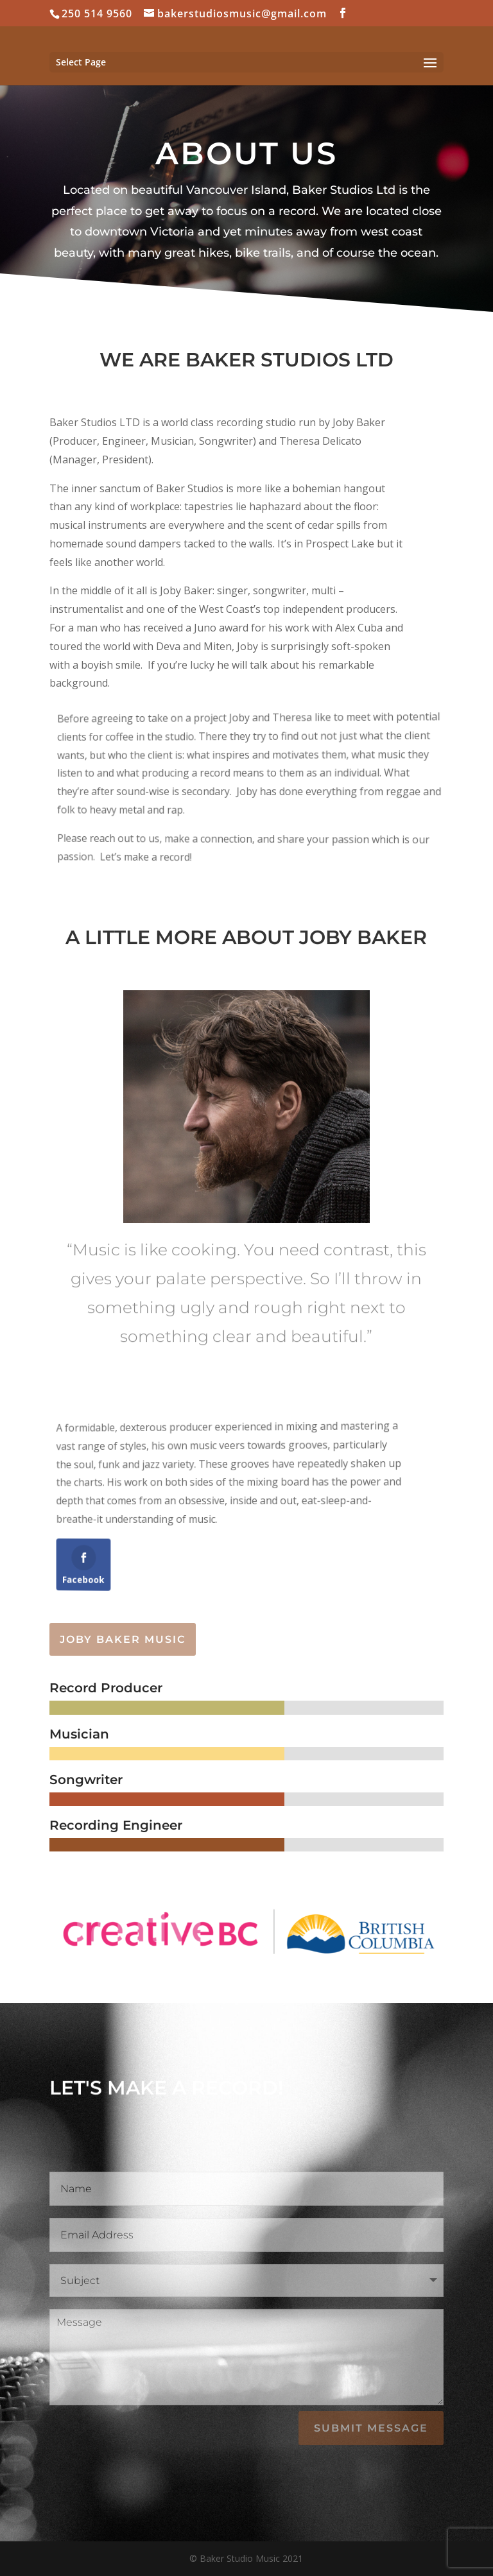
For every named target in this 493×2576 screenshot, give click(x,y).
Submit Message (371, 2428)
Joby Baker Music (123, 1639)
